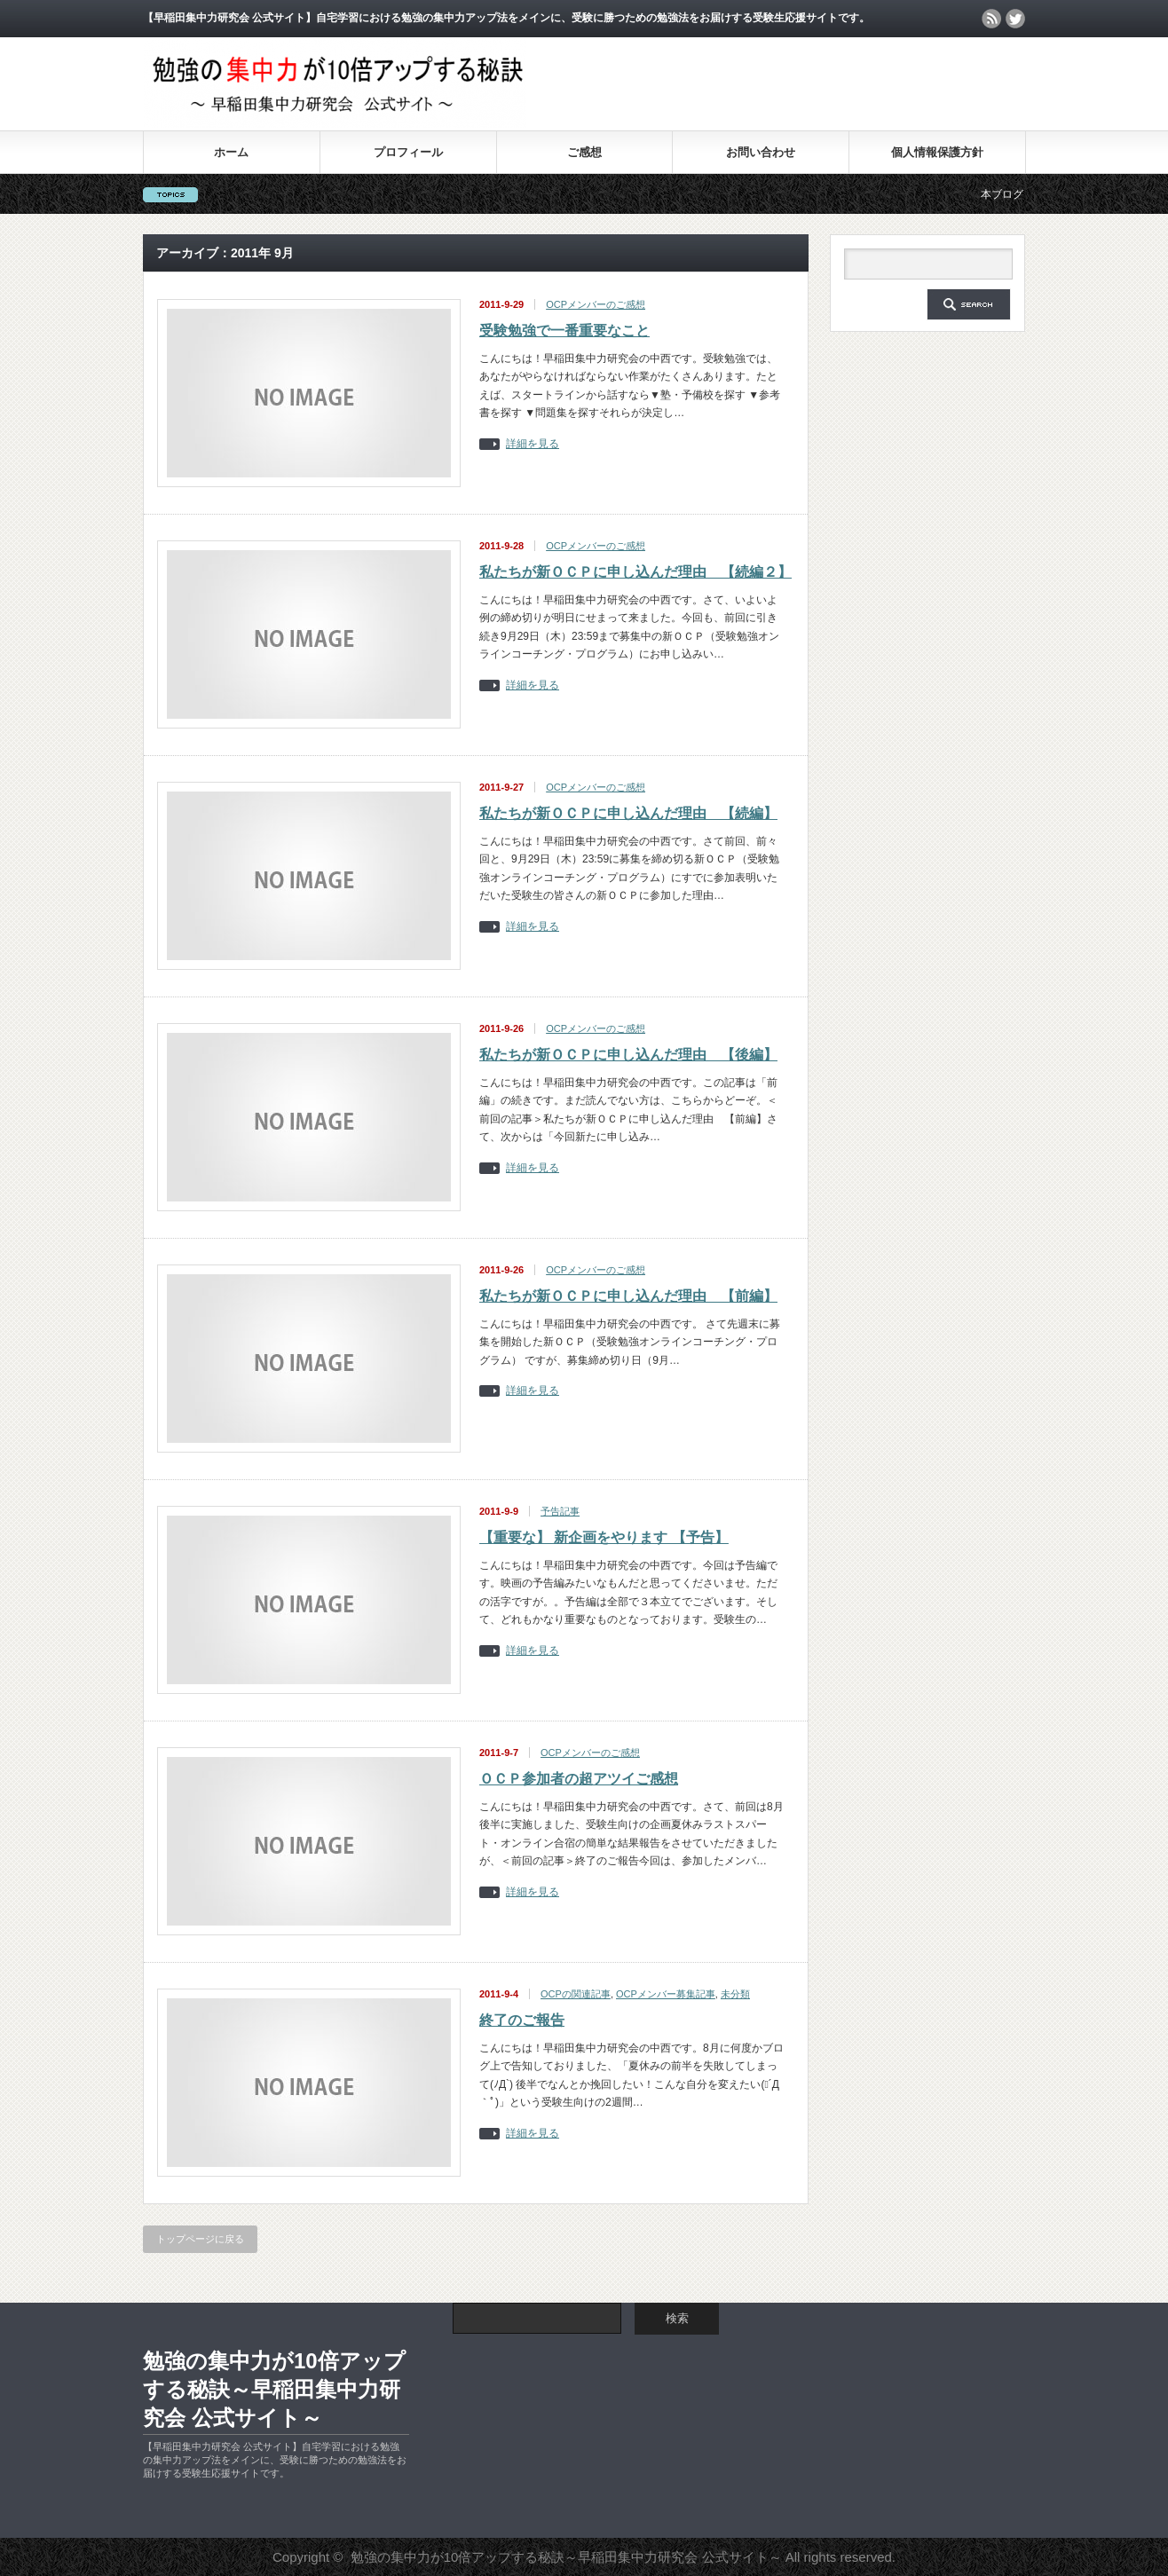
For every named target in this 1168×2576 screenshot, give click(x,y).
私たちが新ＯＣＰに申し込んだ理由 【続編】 (628, 813)
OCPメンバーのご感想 (595, 304)
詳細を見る (532, 444)
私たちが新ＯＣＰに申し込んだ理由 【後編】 (628, 1054)
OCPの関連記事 (576, 1994)
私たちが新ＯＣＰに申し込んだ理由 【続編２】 (635, 571)
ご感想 (584, 152)
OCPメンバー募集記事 (665, 1994)
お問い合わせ (760, 152)
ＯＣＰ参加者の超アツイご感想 (578, 1778)
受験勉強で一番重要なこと (564, 330)
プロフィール (408, 152)
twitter (1015, 18)
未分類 (735, 1994)
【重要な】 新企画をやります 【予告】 (604, 1537)
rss (991, 18)
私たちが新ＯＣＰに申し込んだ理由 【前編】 (628, 1296)
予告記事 (560, 1511)
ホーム (231, 152)
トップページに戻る (200, 2238)
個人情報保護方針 (937, 152)
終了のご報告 (521, 2020)
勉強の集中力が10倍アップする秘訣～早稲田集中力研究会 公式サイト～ (274, 2389)
